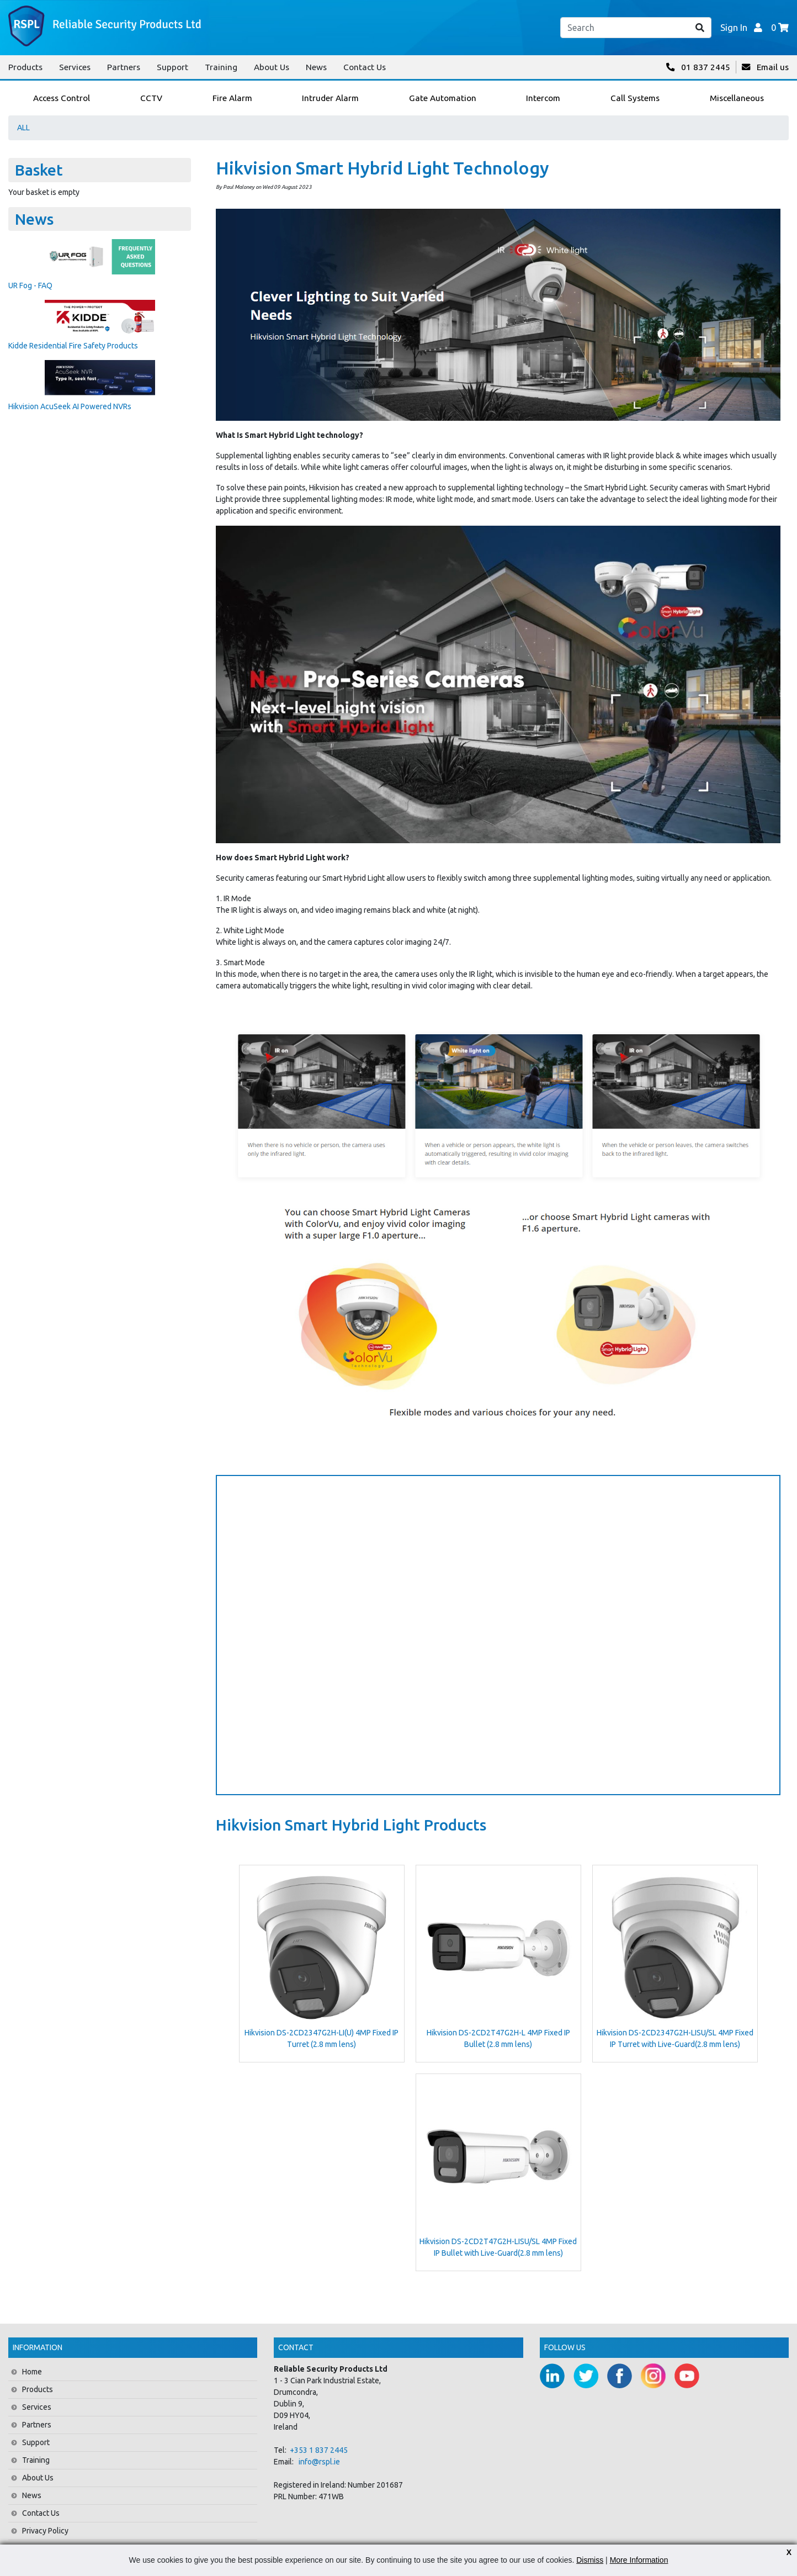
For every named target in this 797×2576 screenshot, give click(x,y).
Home (32, 2371)
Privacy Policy (45, 2530)
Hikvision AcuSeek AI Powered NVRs (69, 406)
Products (25, 67)
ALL (23, 127)
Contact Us (364, 67)
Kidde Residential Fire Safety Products (73, 345)
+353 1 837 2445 (319, 2450)
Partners (123, 67)
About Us (271, 67)
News (316, 67)
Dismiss (589, 2560)
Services (75, 67)
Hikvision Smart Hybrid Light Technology (382, 168)
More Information (639, 2560)
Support (172, 67)
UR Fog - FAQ (30, 285)
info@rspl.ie (319, 2461)
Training (221, 67)
